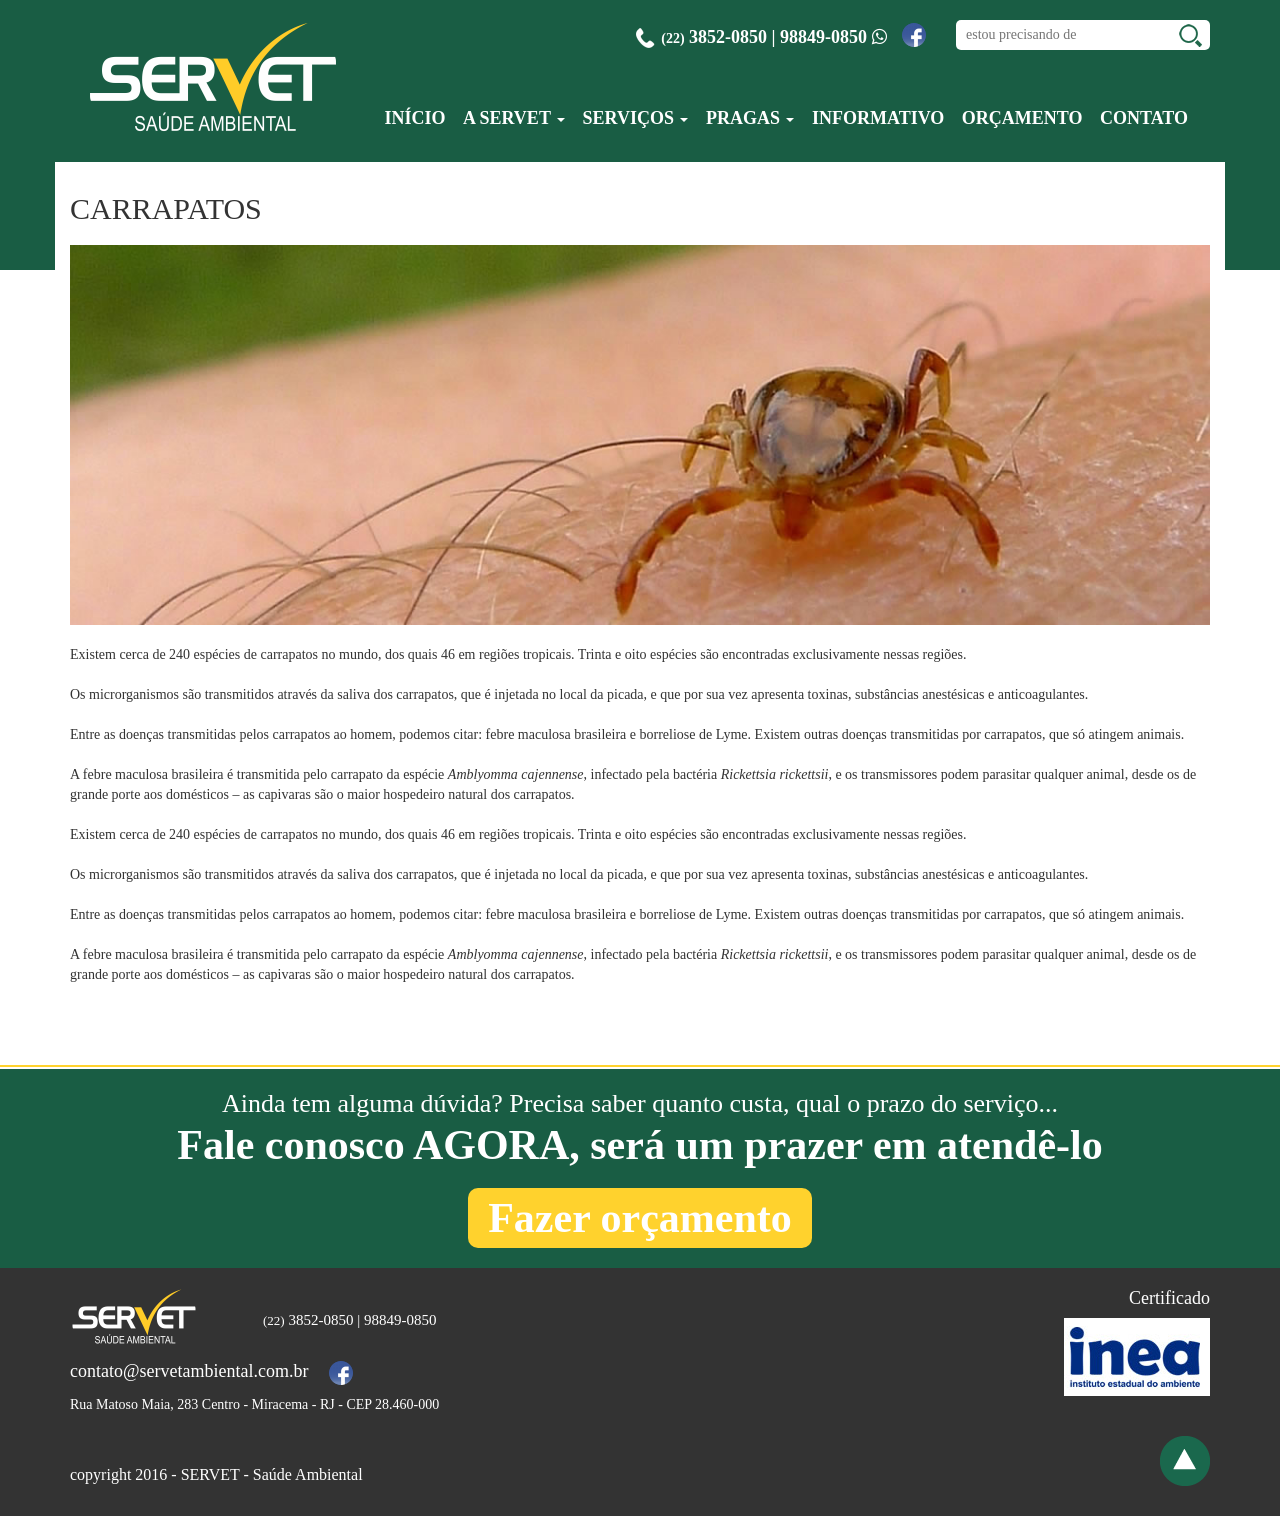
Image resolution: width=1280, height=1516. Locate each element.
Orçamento (1022, 118)
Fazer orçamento (640, 1218)
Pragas (750, 118)
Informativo (878, 118)
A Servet (514, 118)
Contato (1144, 118)
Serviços (636, 118)
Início (414, 118)
